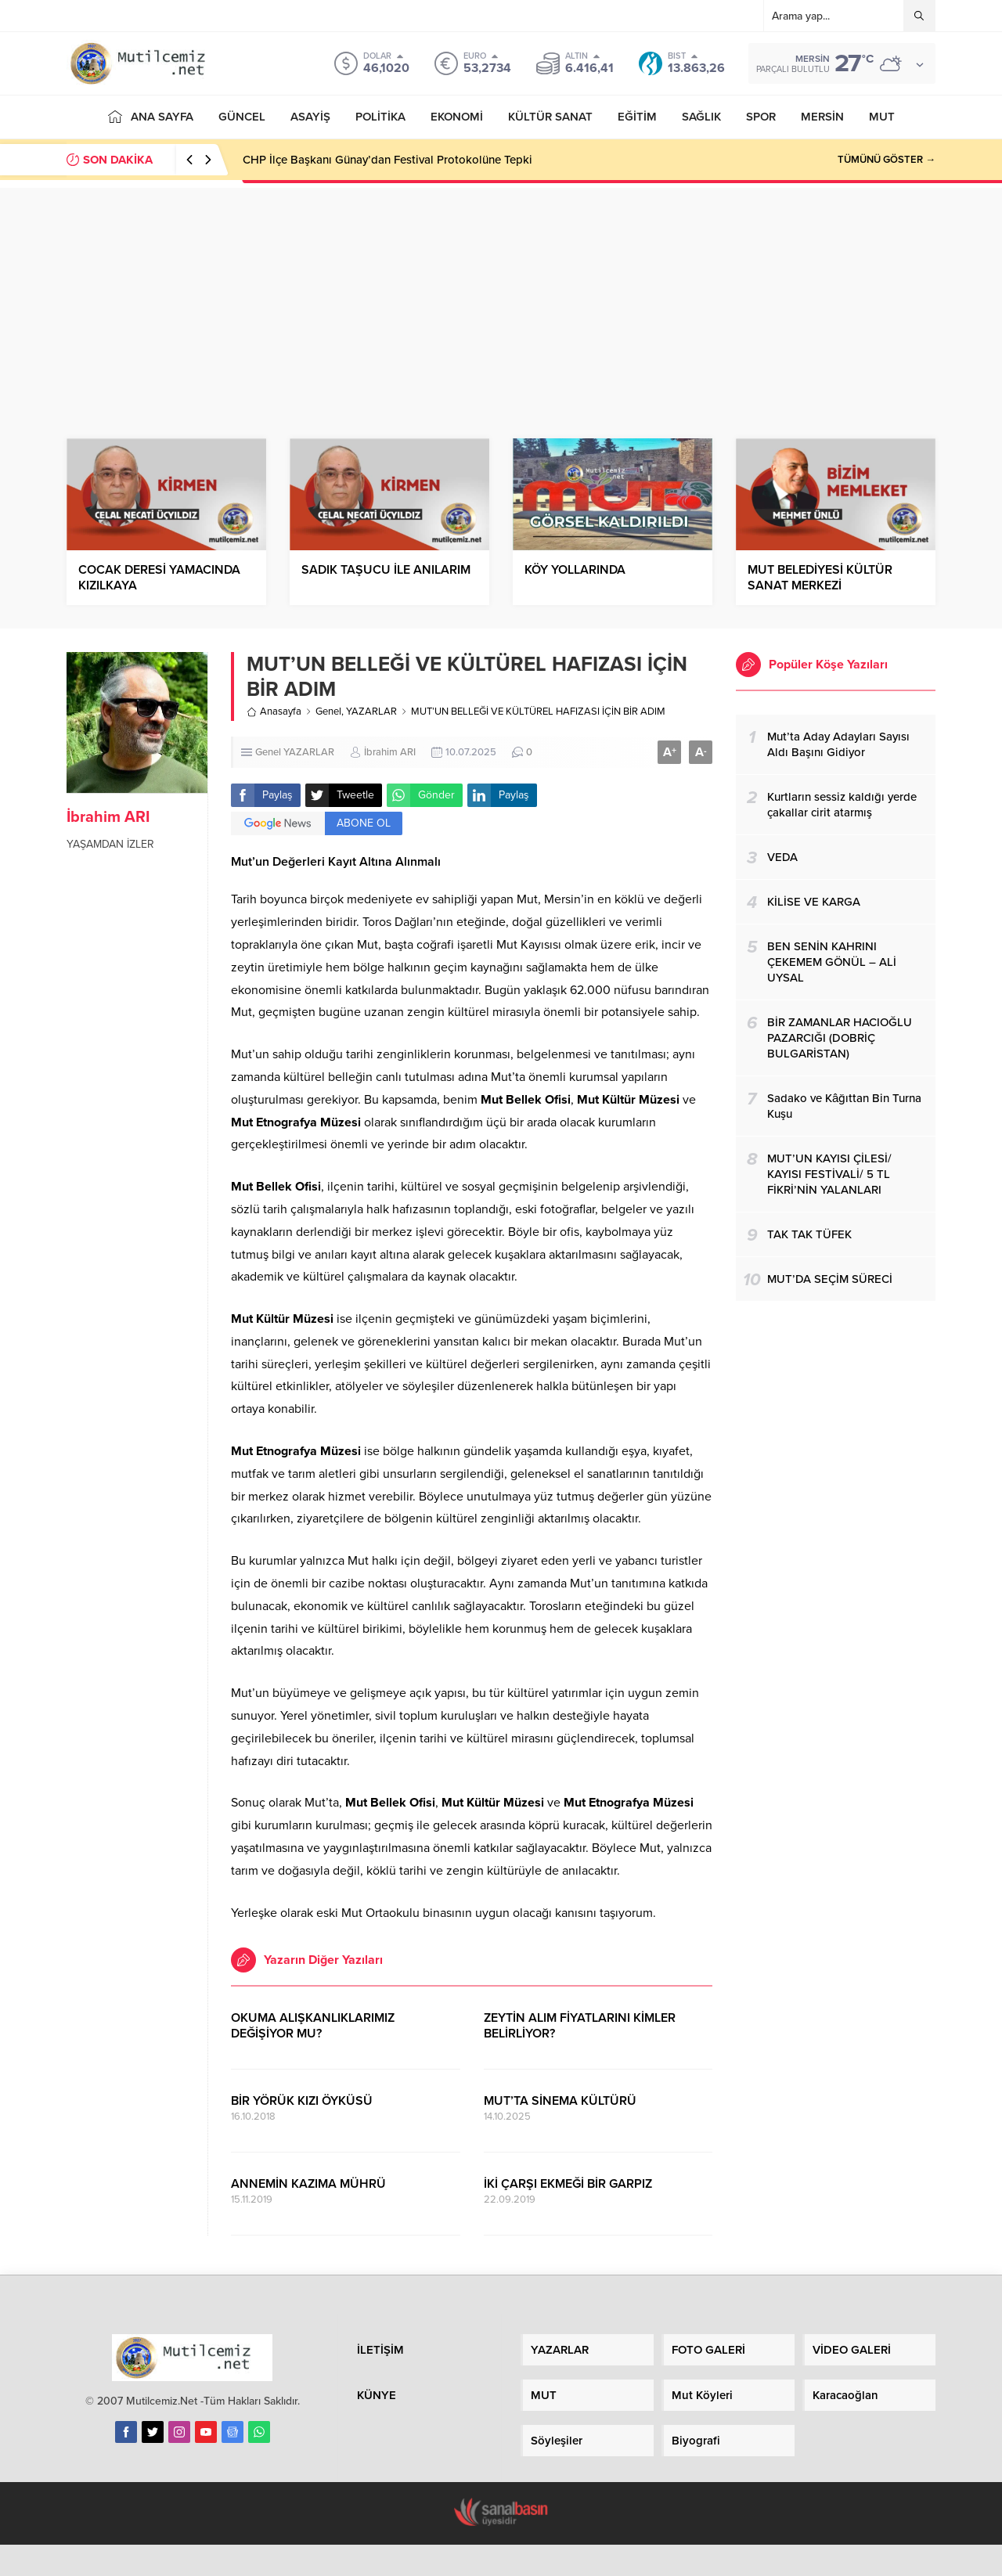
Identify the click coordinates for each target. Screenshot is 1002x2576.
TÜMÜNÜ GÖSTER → (886, 159)
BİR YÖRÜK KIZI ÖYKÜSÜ (302, 2101)
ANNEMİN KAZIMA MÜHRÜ (308, 2184)
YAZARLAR (371, 711)
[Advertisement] (501, 297)
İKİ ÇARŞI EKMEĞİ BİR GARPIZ (568, 2184)
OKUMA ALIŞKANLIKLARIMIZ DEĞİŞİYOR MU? (313, 2025)
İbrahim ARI (108, 817)
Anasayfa (274, 711)
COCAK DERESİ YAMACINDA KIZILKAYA (159, 577)
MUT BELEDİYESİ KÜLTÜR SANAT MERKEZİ (820, 577)
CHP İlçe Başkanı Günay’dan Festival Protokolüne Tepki (387, 160)
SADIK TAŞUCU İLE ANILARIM (385, 570)
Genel (328, 711)
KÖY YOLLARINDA (574, 570)
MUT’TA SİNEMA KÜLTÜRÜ (560, 2101)
